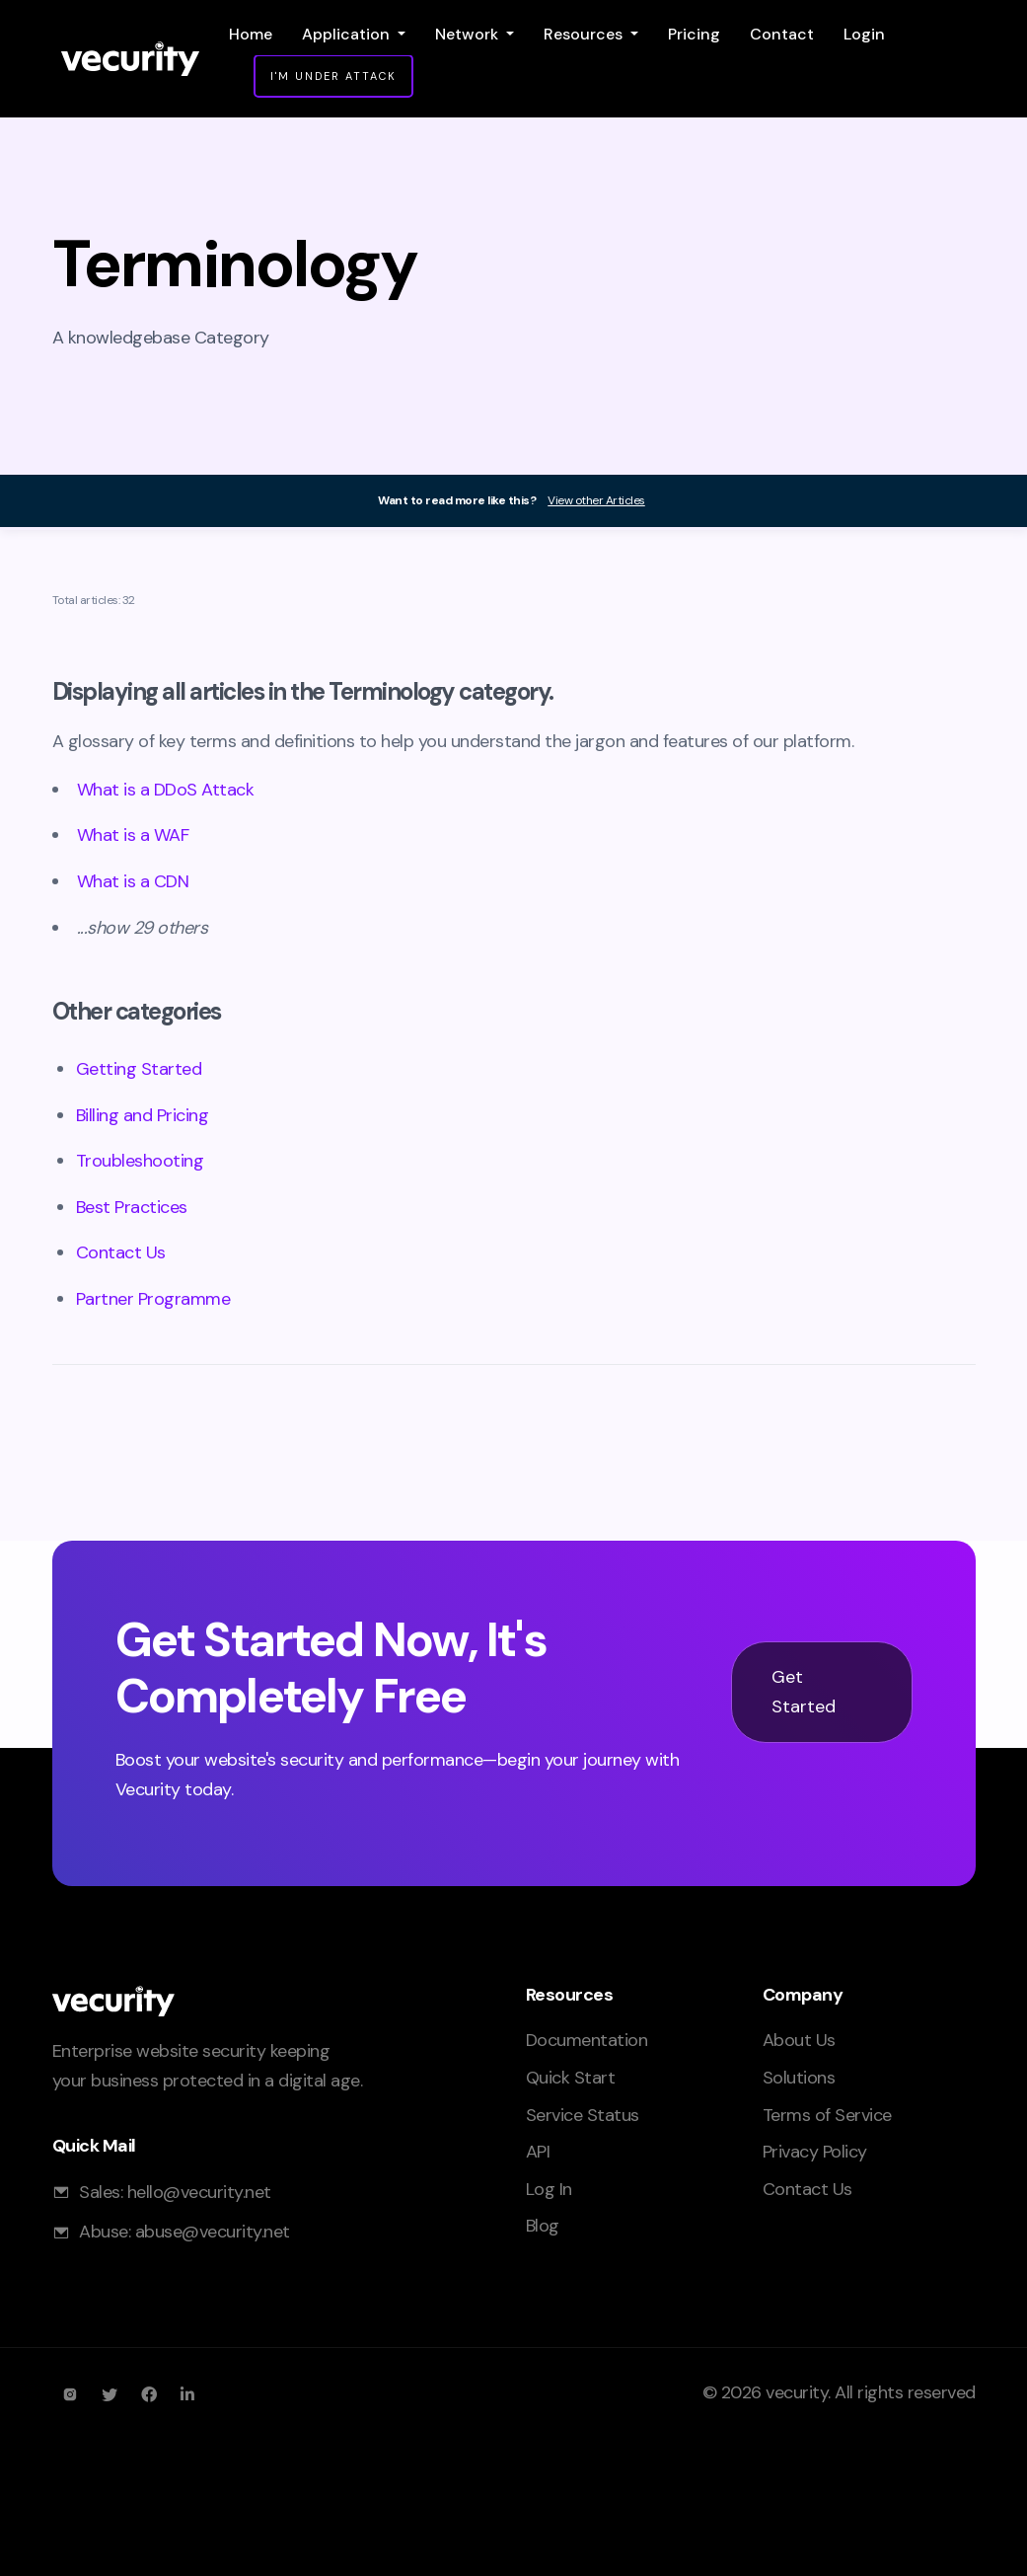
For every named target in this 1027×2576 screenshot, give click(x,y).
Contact (782, 34)
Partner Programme (153, 1299)
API (538, 2151)
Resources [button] (585, 34)
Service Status (582, 2115)
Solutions (799, 2077)
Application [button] (348, 34)
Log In (549, 2189)
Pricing (694, 34)
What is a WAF (133, 835)
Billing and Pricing (142, 1115)
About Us (799, 2040)
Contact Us (121, 1252)
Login (864, 34)
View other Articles (596, 500)
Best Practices (131, 1207)
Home (250, 34)
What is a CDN (133, 881)
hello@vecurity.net (199, 2192)
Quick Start (571, 2077)
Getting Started (139, 1069)
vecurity (797, 2392)
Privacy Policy (815, 2151)
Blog (542, 2225)
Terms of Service (827, 2115)
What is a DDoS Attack (166, 789)
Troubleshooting (140, 1161)
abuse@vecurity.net (212, 2231)
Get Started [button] (804, 1692)
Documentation (587, 2040)
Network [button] (468, 34)
